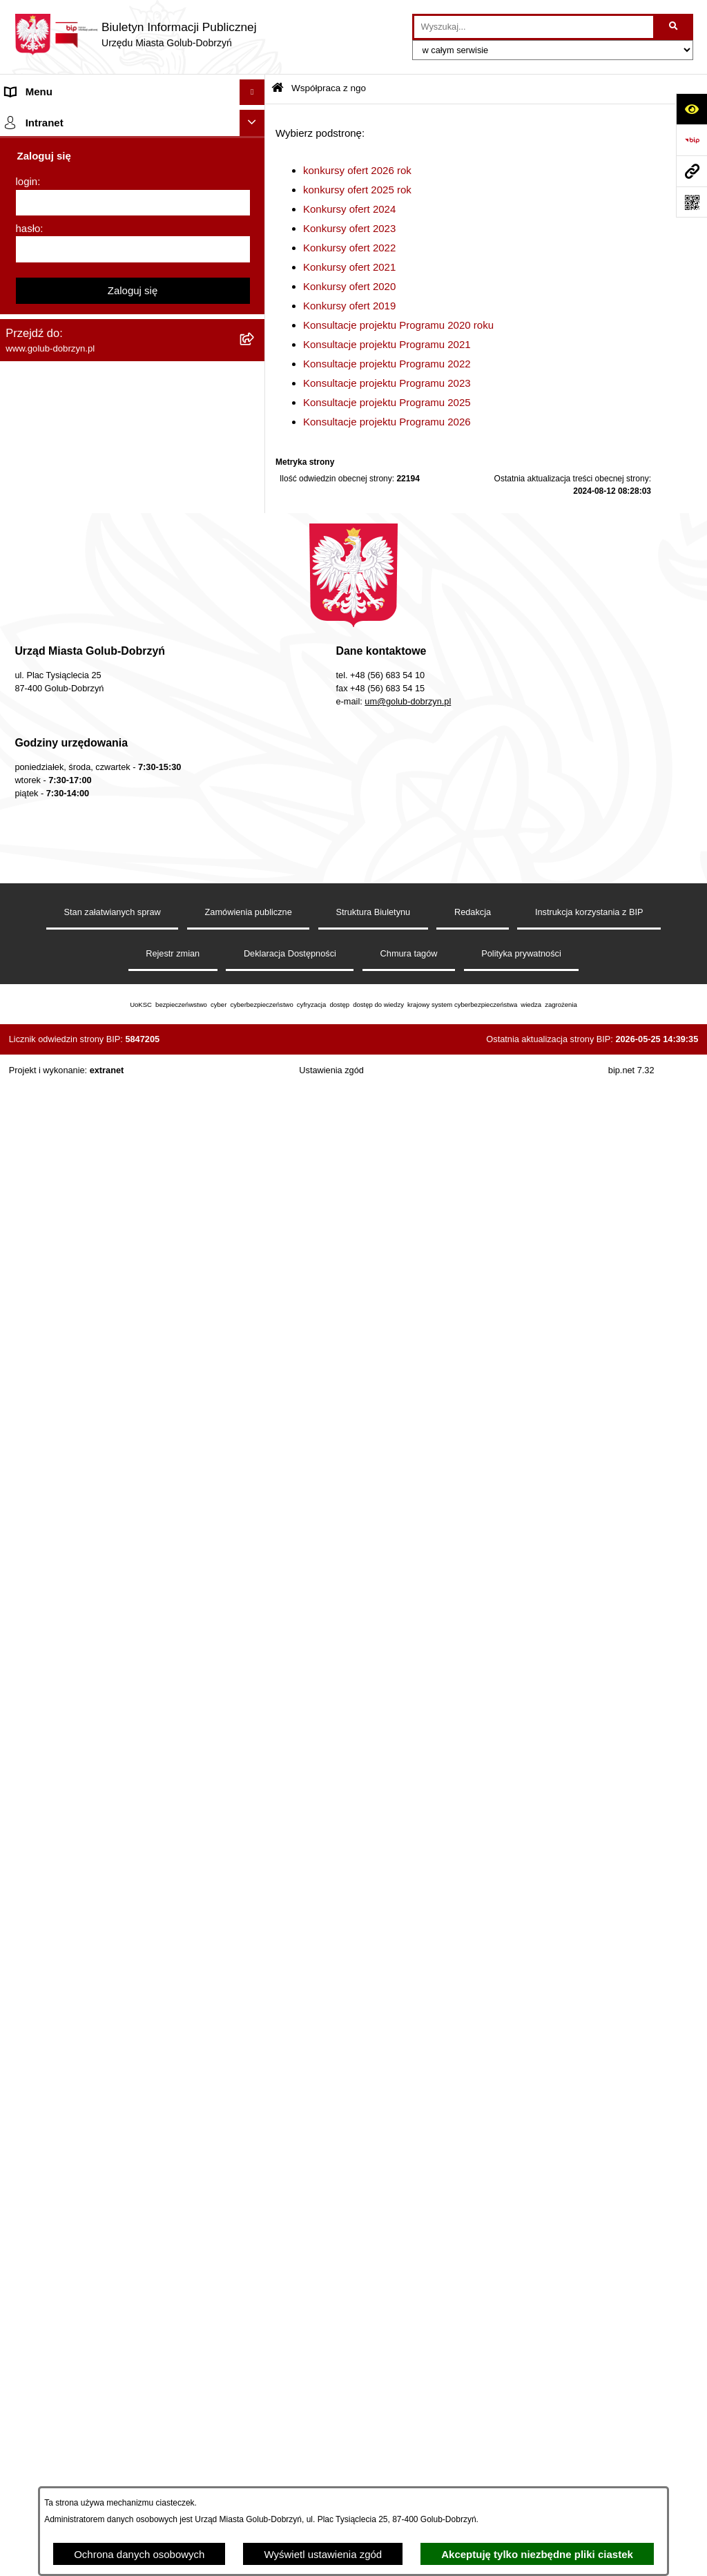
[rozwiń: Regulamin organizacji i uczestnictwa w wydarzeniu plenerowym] (255, 1029)
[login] (133, 1891)
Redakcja (472, 2448)
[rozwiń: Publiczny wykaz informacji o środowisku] (255, 977)
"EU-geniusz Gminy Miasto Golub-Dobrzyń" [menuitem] (105, 1754)
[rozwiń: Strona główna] (255, 118)
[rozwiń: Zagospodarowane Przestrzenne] (255, 951)
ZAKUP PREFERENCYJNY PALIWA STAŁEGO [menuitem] (115, 1609)
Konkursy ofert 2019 (349, 305)
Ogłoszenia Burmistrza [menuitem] (58, 247)
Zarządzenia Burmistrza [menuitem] (60, 350)
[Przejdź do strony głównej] (135, 34)
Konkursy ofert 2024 (349, 209)
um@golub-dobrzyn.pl (408, 2237)
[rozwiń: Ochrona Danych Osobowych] (255, 299)
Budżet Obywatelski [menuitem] (51, 1277)
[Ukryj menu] (253, 92)
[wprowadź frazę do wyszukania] (533, 27)
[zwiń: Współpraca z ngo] (255, 377)
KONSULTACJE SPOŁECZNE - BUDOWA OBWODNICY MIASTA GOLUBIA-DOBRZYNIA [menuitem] (114, 1549)
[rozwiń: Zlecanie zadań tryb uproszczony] (255, 170)
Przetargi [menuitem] (26, 325)
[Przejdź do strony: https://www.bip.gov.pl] (691, 139)
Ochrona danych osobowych (139, 2554)
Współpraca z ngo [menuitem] (47, 377)
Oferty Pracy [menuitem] (34, 1199)
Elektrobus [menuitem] (30, 1515)
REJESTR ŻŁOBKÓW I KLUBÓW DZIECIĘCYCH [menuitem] (120, 1779)
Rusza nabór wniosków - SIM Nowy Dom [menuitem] (99, 1147)
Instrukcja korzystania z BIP (589, 2448)
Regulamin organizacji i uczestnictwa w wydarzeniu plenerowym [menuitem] (95, 1036)
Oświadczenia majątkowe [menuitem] (64, 1329)
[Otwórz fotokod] (691, 202)
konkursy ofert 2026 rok (357, 170)
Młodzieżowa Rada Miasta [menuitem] (66, 221)
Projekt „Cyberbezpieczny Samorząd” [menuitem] (91, 1727)
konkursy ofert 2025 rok (357, 189)
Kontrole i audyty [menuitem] (44, 1096)
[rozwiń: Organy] (255, 144)
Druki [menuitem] (18, 1070)
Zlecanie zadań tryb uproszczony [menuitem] (81, 169)
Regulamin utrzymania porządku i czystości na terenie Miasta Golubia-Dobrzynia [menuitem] (112, 1362)
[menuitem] (132, 411)
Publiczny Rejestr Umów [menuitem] (62, 1251)
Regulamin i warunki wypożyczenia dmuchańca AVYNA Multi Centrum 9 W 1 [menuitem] (114, 1482)
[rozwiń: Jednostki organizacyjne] (255, 195)
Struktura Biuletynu (373, 2448)
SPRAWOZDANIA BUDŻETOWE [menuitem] (81, 899)
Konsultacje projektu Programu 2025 (387, 402)
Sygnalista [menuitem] (29, 1448)
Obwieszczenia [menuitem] (40, 1122)
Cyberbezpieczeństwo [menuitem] (56, 1582)
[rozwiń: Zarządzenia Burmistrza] (255, 351)
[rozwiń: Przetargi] (255, 325)
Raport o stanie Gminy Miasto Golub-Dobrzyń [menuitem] (110, 1396)
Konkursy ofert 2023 (349, 228)
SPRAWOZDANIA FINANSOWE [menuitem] (80, 925)
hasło (28, 1916)
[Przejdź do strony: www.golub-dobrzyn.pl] (691, 170)
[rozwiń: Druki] (255, 1070)
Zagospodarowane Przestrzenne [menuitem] (80, 951)
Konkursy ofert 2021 (349, 267)
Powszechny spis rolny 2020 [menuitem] (71, 1225)
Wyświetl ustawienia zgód (323, 2554)
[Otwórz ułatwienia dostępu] (691, 108)
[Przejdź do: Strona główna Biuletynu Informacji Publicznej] (277, 88)
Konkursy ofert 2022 (349, 247)
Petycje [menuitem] (22, 273)
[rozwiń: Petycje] (255, 273)
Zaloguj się (133, 1978)
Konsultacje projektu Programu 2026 (387, 421)
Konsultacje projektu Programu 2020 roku (398, 325)
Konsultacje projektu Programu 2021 (387, 344)
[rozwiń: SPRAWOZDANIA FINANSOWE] (255, 925)
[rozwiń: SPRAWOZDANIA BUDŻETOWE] (255, 899)
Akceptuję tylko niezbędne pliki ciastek (537, 2554)
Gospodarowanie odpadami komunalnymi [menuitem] (101, 1174)
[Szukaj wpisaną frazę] (674, 27)
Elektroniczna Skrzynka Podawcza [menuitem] (85, 1422)
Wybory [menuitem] (23, 1002)
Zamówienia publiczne (248, 2448)
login (27, 1869)
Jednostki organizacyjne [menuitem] (61, 195)
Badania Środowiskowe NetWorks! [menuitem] (85, 1702)
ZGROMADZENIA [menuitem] (47, 1676)
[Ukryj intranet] (253, 1811)
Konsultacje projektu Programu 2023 (387, 383)
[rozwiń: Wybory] (255, 1003)
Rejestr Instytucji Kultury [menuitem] (61, 1303)
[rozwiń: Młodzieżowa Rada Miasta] (255, 222)
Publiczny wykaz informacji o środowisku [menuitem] (99, 977)
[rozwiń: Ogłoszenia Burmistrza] (255, 247)
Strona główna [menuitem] (39, 118)
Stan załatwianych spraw (112, 2448)
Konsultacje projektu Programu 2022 (387, 363)
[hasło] (133, 1937)
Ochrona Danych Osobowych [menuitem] (73, 299)
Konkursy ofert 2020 (349, 286)
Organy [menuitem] (22, 143)
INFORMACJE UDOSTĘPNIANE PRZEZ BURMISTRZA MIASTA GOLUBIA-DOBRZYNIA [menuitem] (115, 1642)
